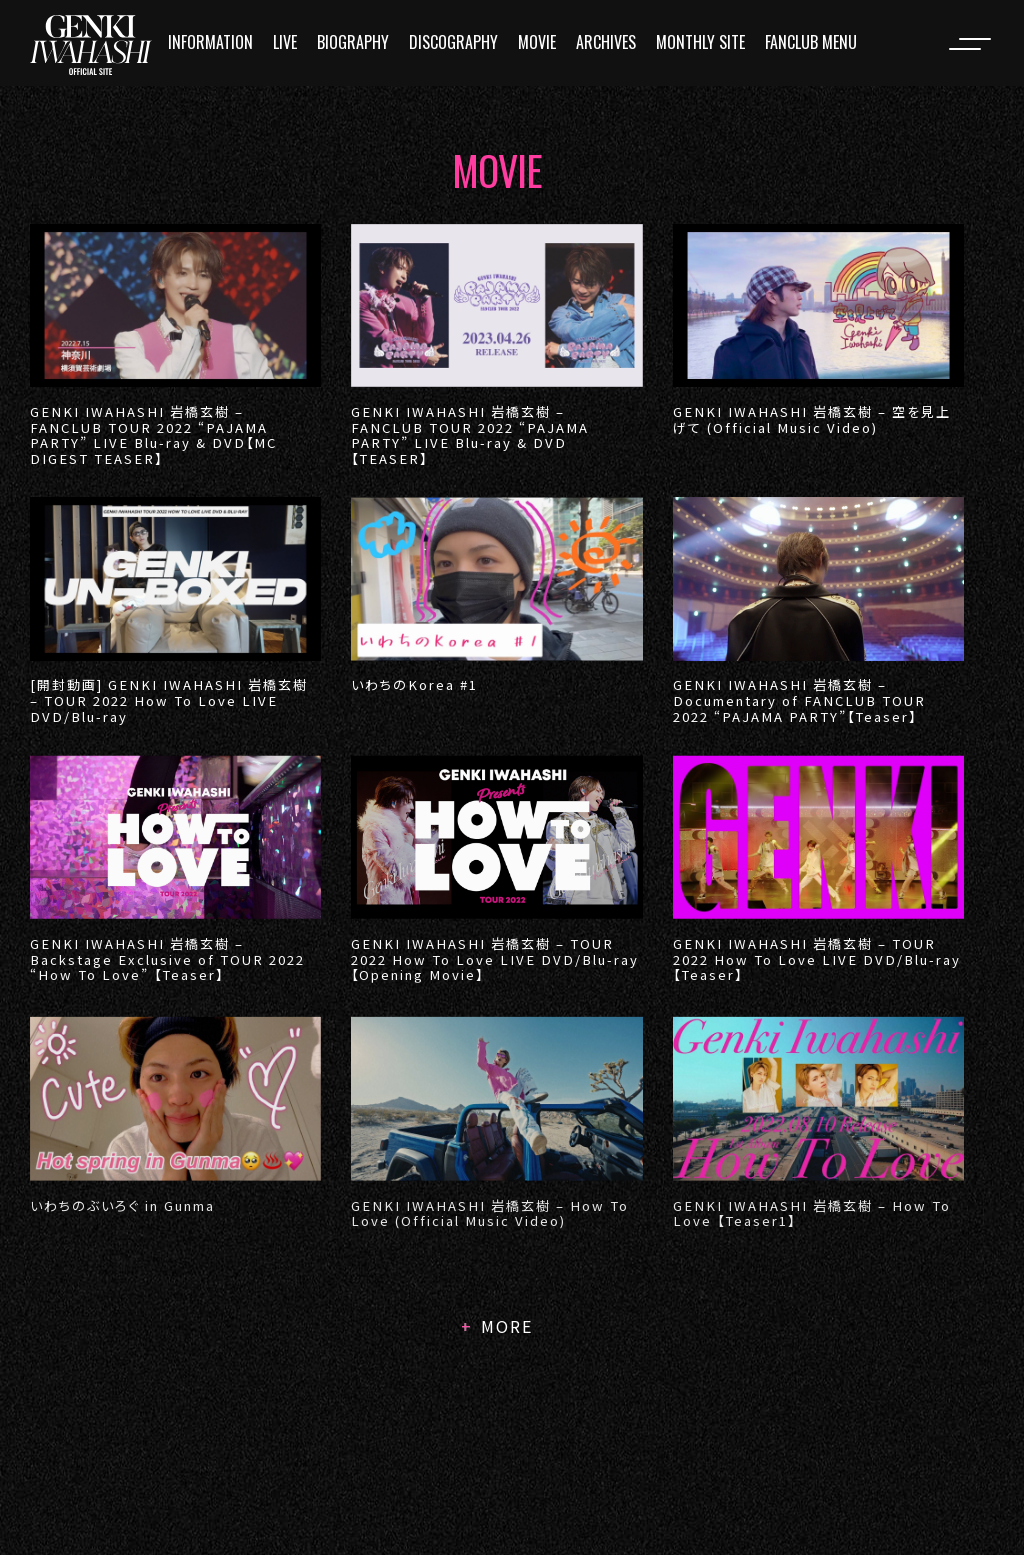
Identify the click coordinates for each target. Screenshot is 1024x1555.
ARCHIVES (606, 42)
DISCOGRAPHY (453, 42)
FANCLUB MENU (811, 42)
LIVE (285, 42)
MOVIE (537, 42)
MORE (507, 1326)
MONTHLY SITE (700, 42)
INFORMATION (210, 42)
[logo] (91, 45)
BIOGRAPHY (353, 42)
